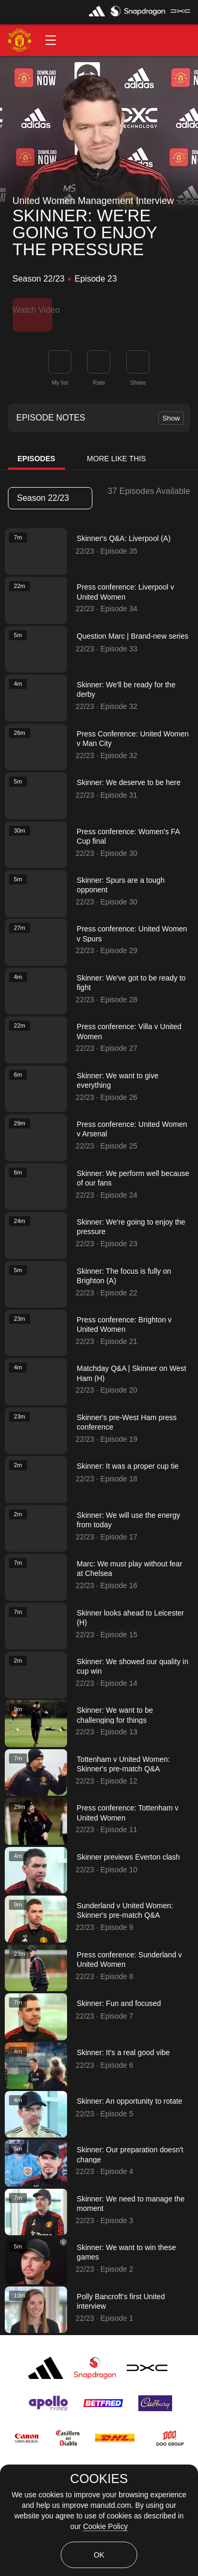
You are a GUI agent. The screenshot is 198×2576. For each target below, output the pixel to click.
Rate (99, 375)
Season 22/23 (49, 491)
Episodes (36, 451)
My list (60, 375)
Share (138, 375)
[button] (50, 40)
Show (171, 411)
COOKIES (99, 2479)
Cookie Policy (105, 2526)
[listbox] (50, 491)
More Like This (116, 451)
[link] (137, 354)
